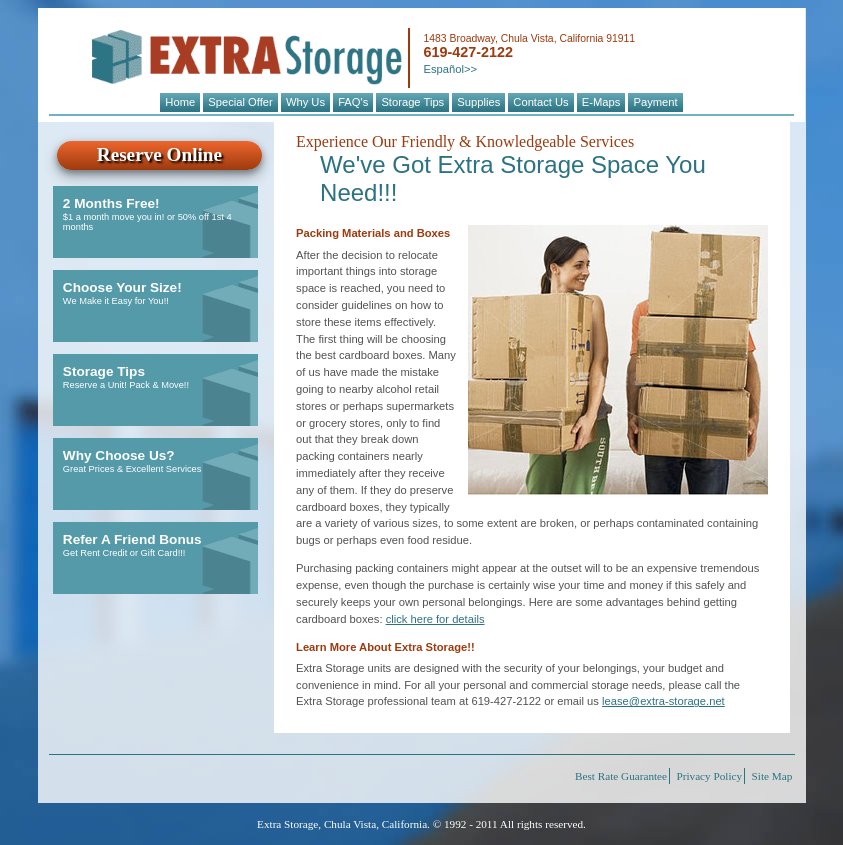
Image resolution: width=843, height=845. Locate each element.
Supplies (478, 102)
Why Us (305, 102)
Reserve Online (159, 154)
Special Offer (240, 102)
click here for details (435, 619)
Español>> (450, 69)
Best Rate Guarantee (621, 776)
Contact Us (540, 102)
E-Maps (601, 102)
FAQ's (353, 102)
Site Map (772, 776)
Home (180, 102)
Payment (655, 102)
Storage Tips (412, 102)
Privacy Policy (710, 776)
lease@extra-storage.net (663, 701)
